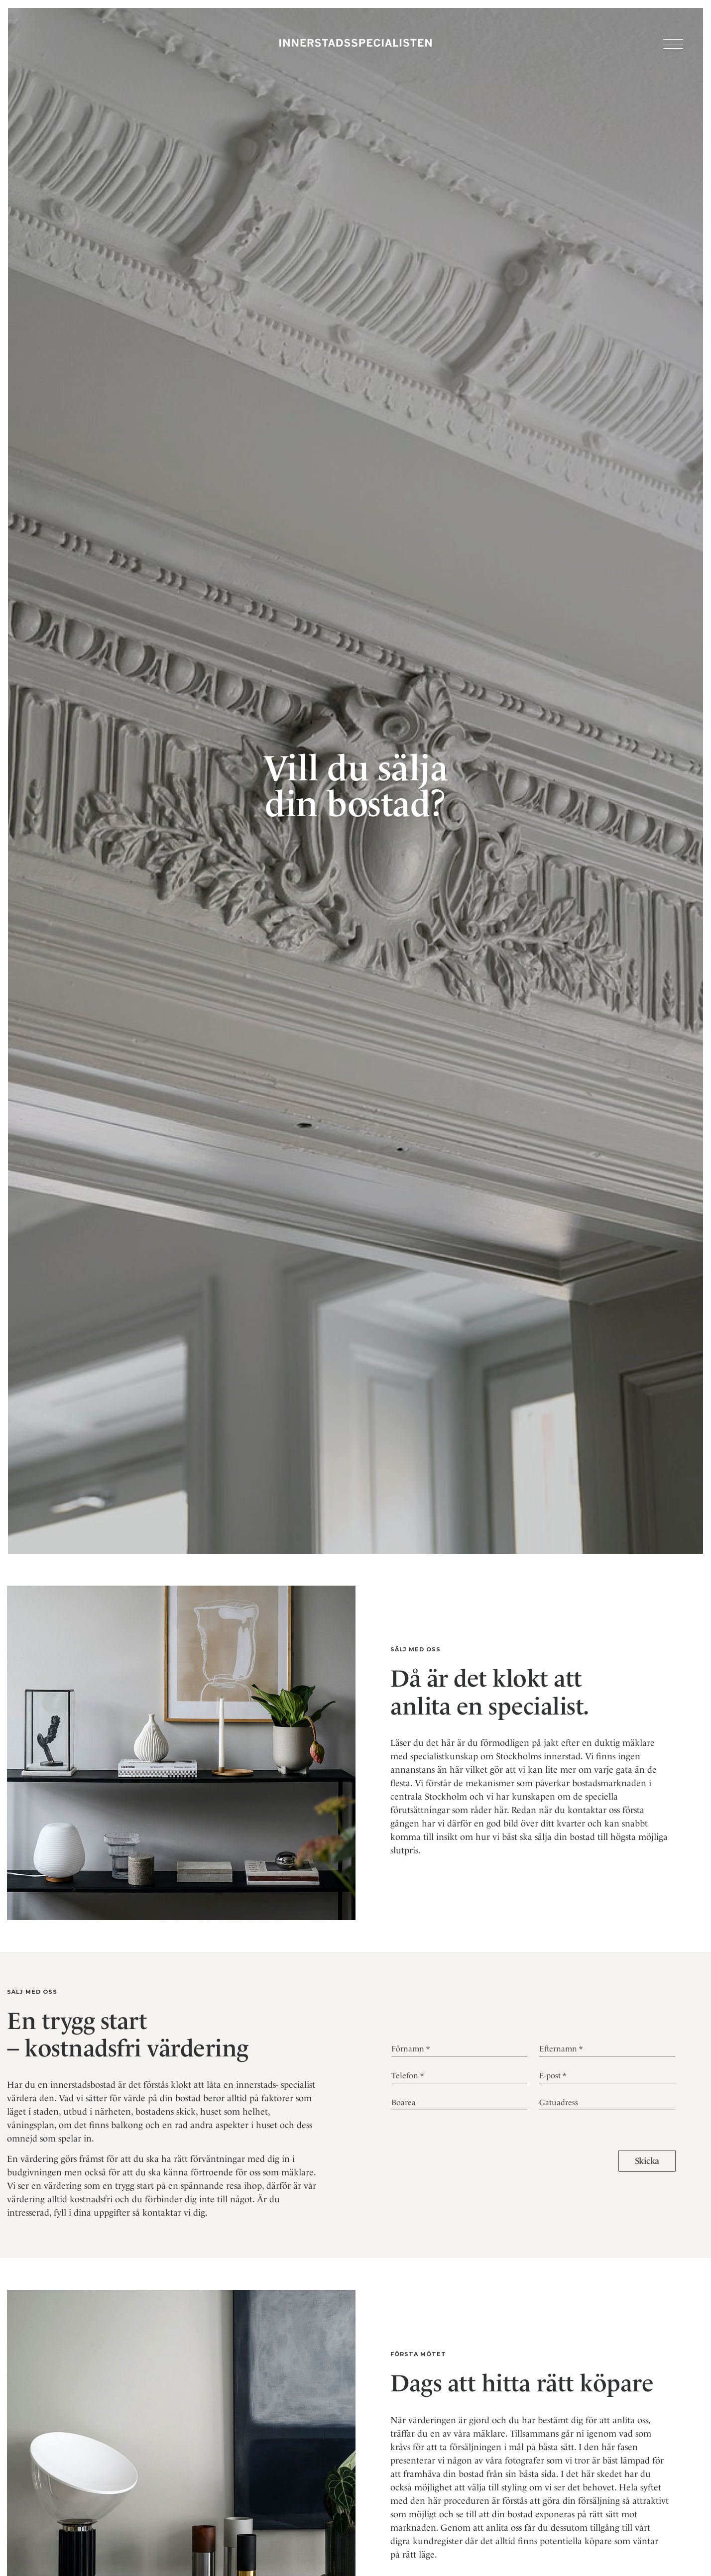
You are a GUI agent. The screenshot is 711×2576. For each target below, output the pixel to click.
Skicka (647, 2160)
